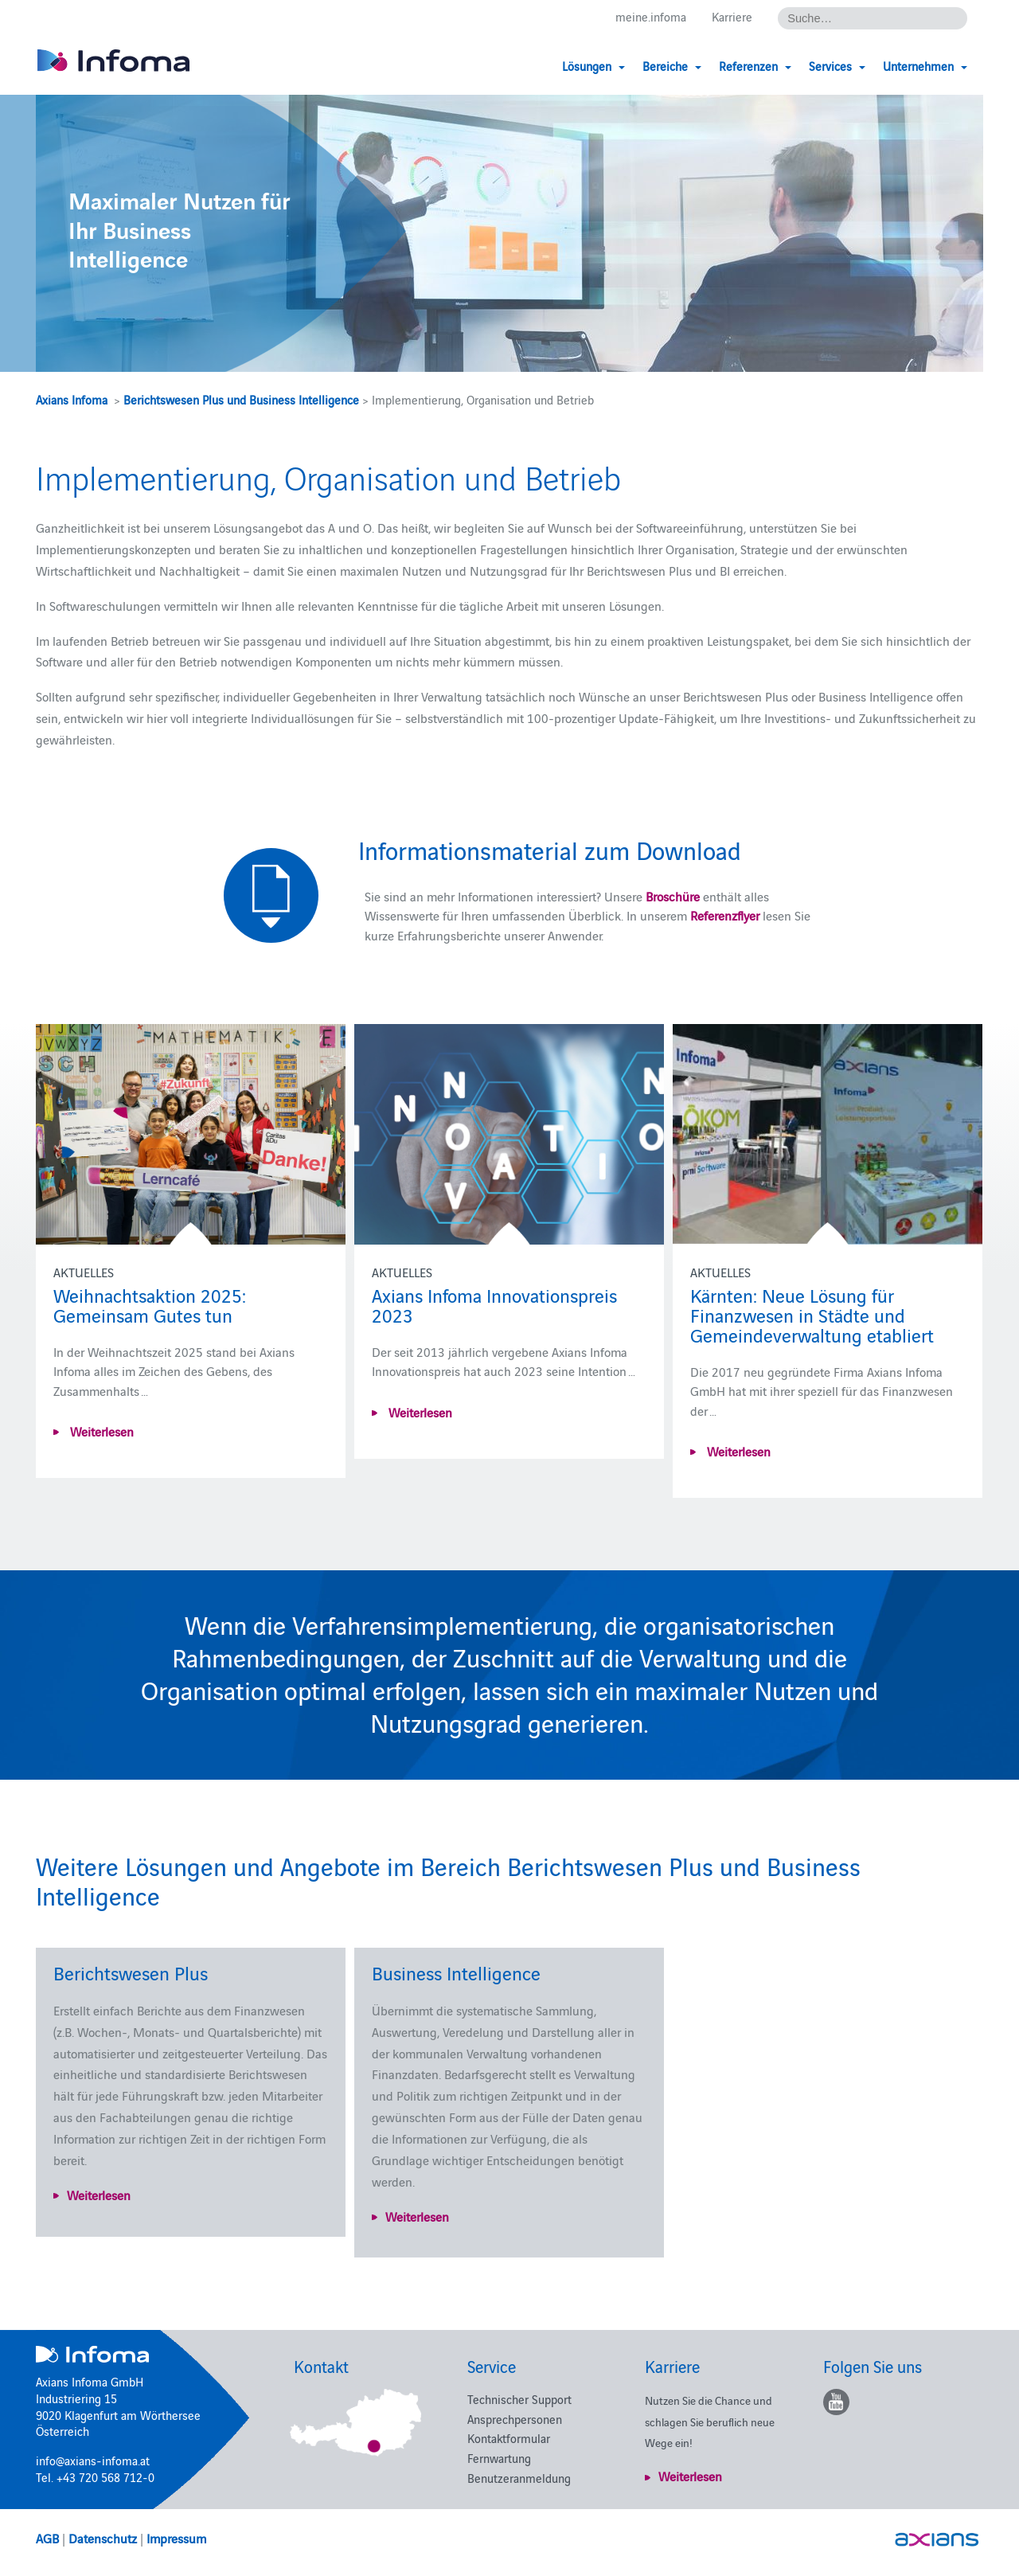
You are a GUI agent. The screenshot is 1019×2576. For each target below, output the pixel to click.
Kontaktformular (508, 2437)
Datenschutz (102, 2538)
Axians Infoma (71, 399)
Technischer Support (519, 2398)
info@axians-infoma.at (93, 2460)
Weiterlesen (100, 1431)
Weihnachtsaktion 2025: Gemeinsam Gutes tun (149, 1304)
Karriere (732, 17)
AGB (47, 2538)
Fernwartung (499, 2457)
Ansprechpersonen (514, 2418)
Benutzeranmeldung (519, 2477)
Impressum (176, 2538)
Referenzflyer (726, 915)
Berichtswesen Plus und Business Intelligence (241, 399)
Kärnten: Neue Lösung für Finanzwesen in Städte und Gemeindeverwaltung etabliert (812, 1314)
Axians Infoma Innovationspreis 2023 (494, 1304)
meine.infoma (650, 17)
